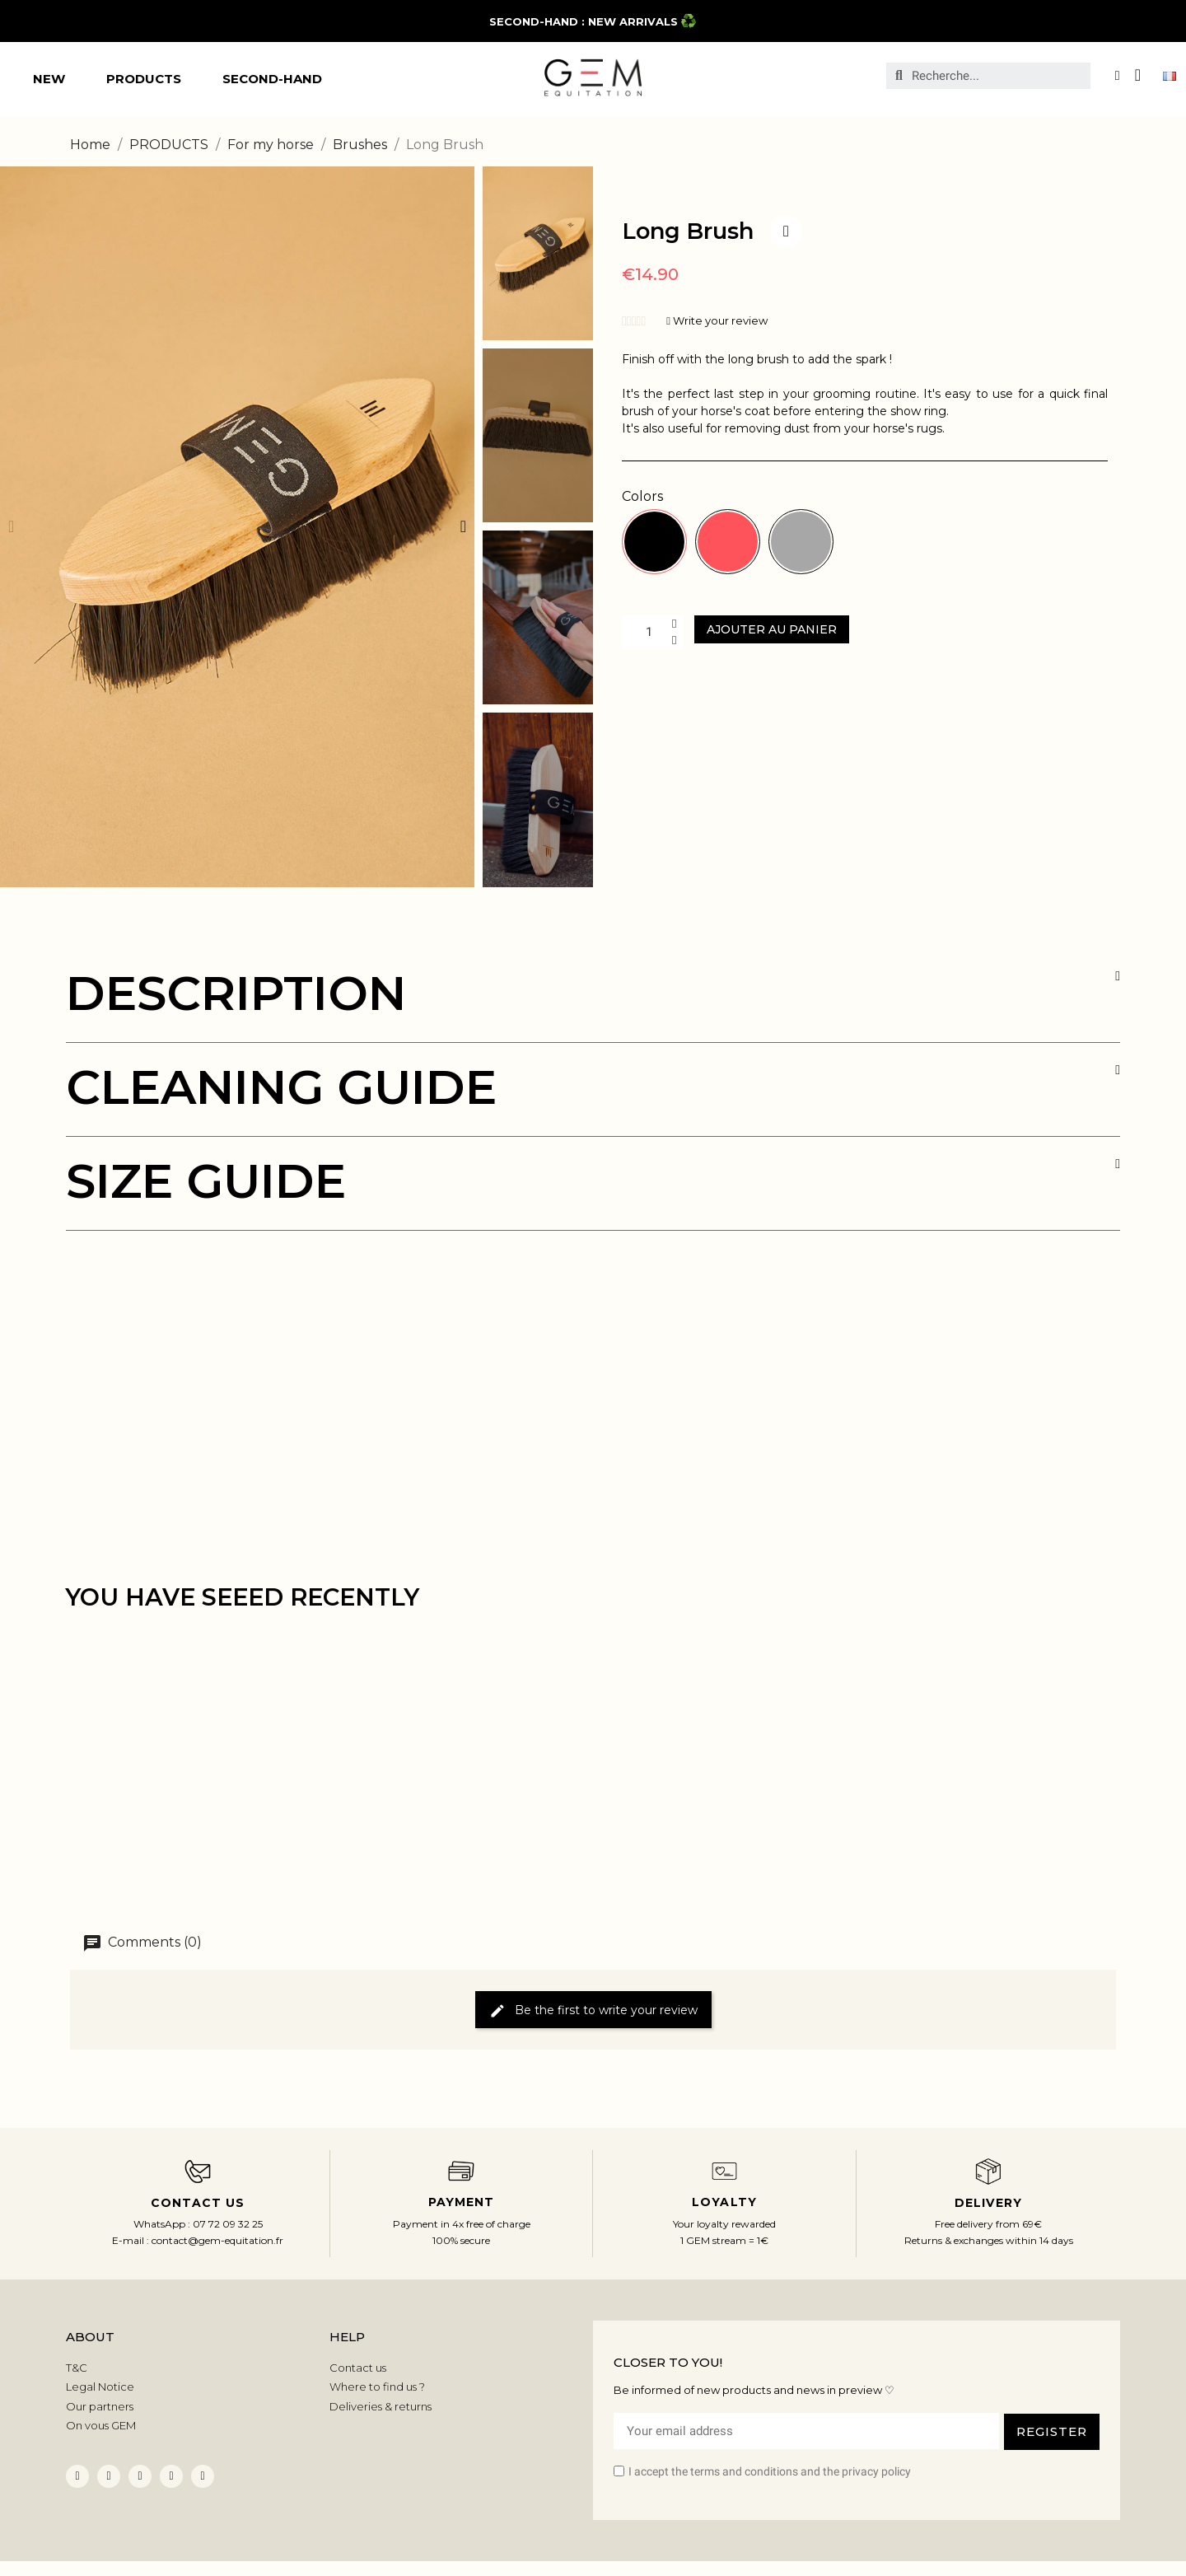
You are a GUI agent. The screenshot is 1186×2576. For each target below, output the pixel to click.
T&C (76, 2367)
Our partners (99, 2406)
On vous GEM (101, 2425)
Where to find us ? (377, 2386)
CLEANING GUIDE (281, 1087)
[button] (11, 526)
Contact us (357, 2367)
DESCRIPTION (236, 993)
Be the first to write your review (593, 2010)
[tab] (593, 1006)
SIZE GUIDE (206, 1181)
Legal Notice (100, 2386)
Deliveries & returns (380, 2406)
